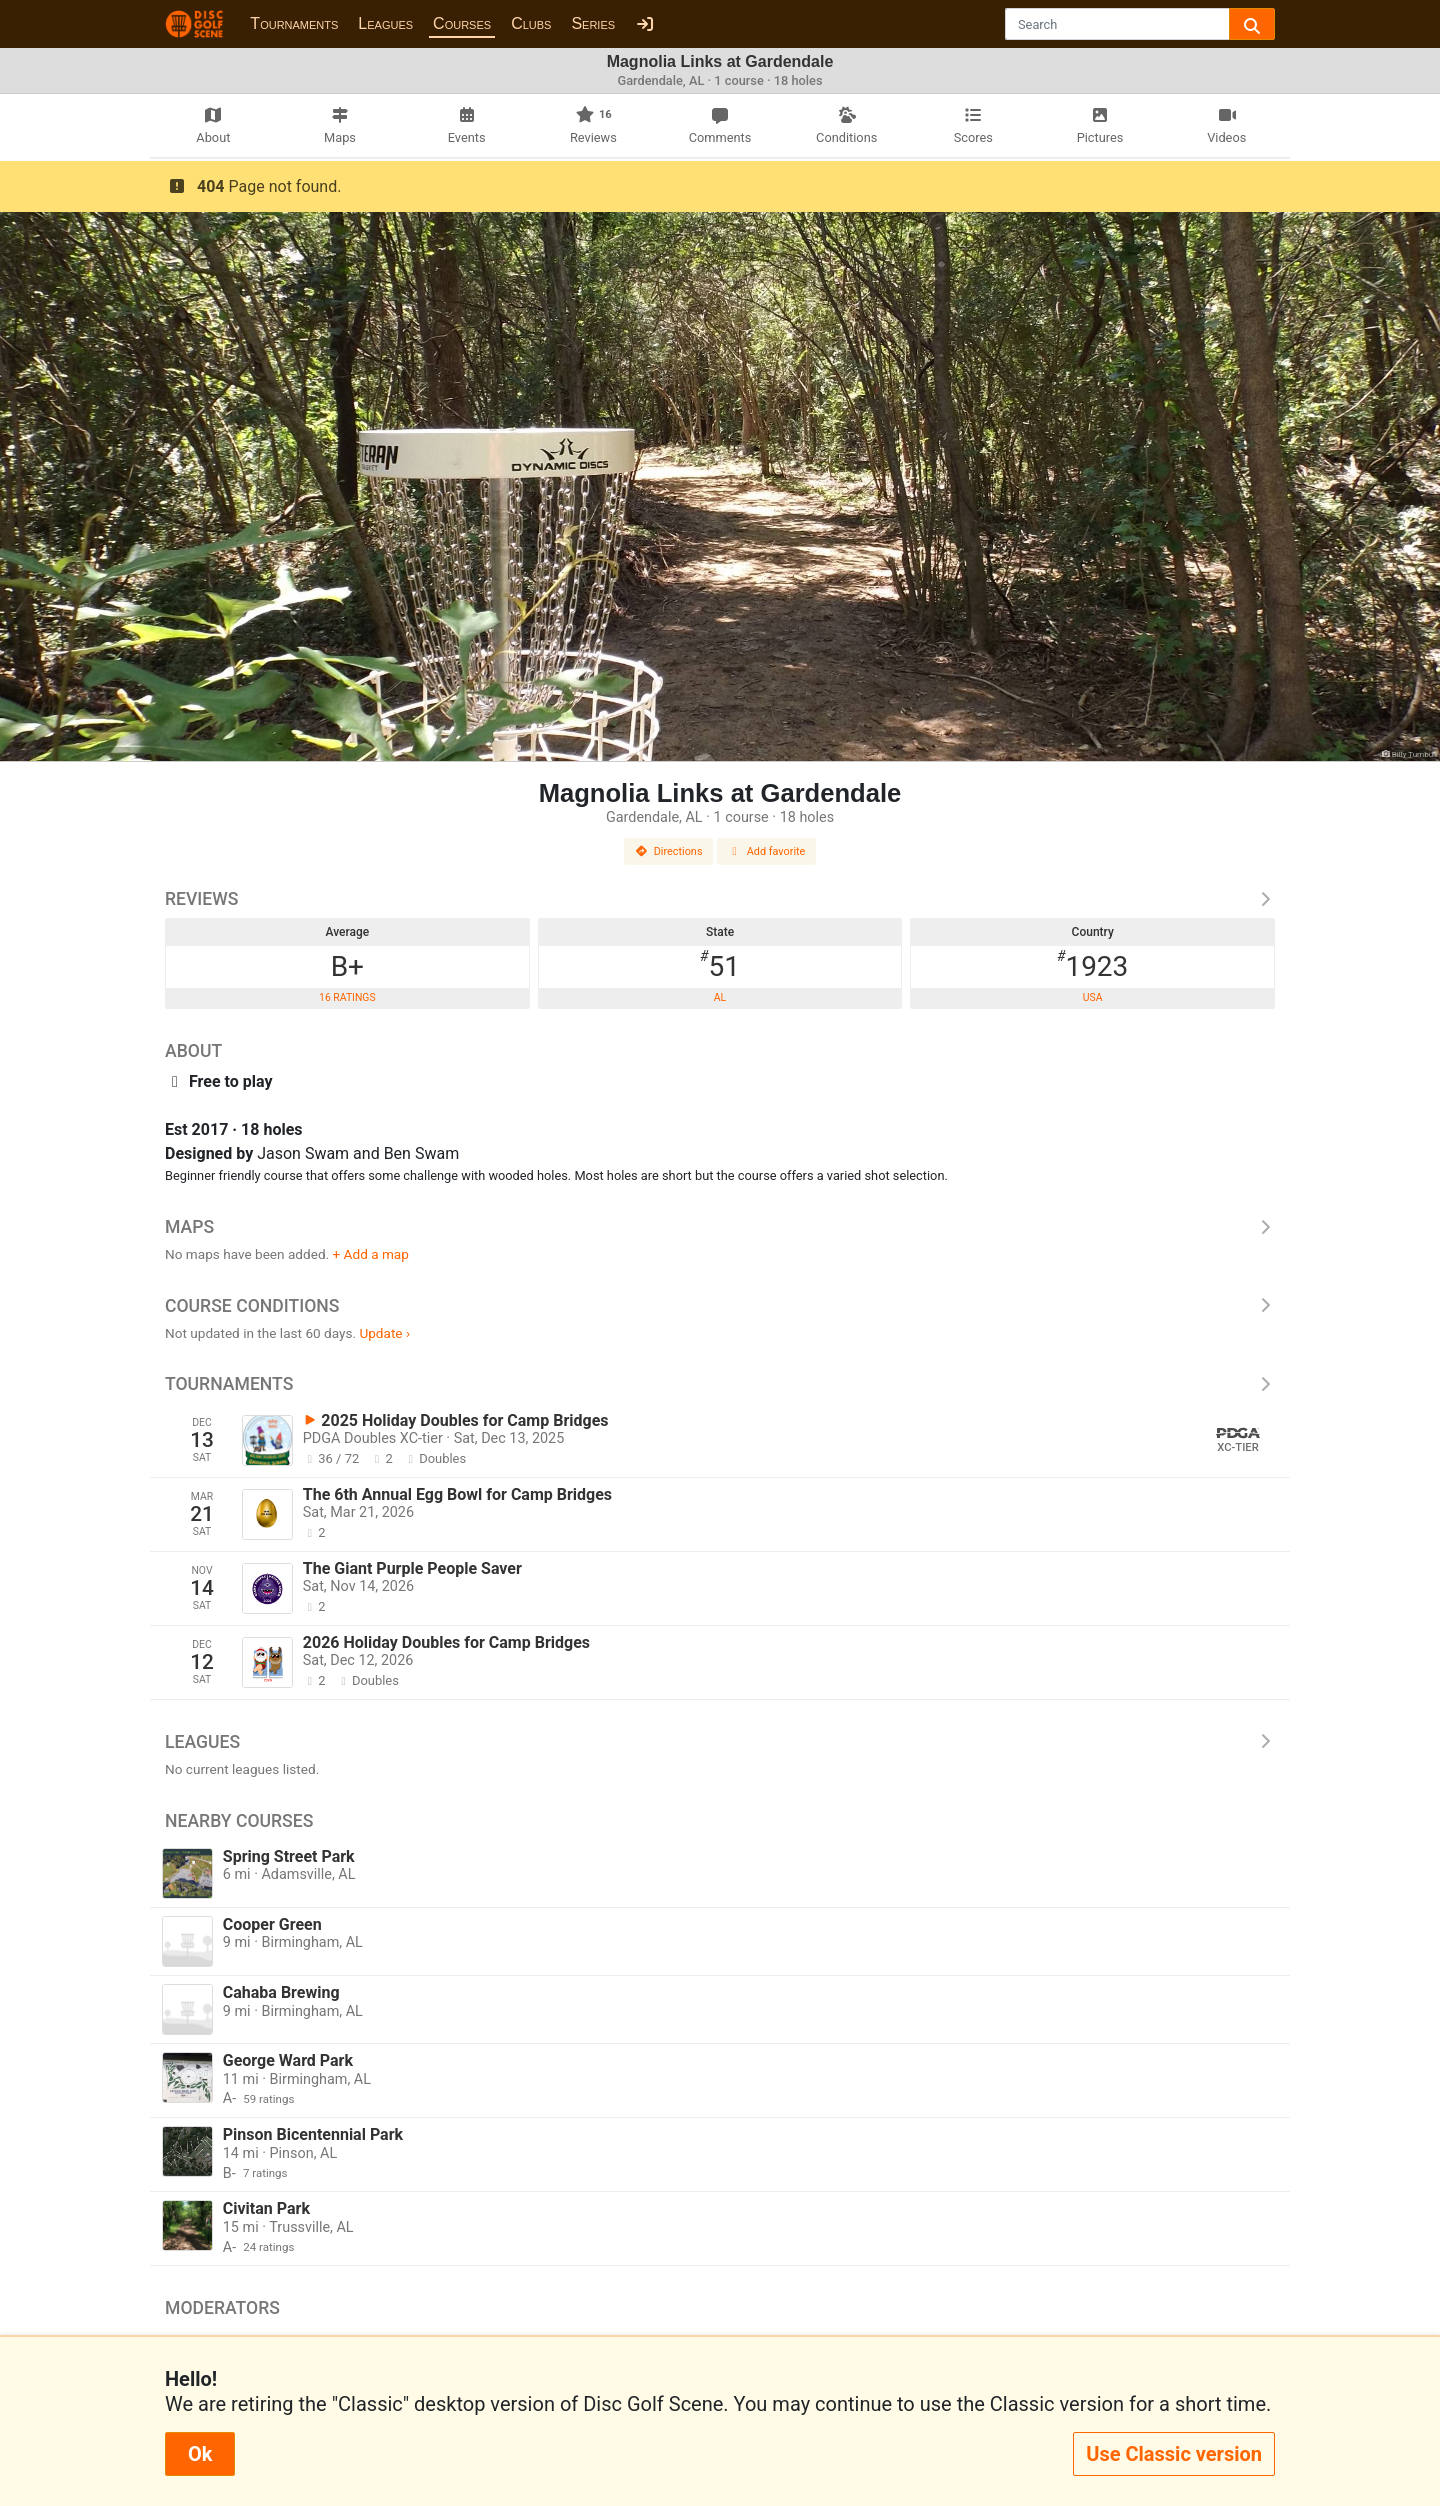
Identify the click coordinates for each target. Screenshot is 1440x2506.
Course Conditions (720, 1306)
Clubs (531, 23)
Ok (200, 2454)
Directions (669, 851)
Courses (462, 23)
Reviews (720, 899)
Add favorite (767, 851)
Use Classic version (1174, 2454)
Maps (720, 1227)
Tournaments (294, 23)
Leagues (385, 23)
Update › (384, 1333)
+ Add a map (371, 1254)
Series (593, 23)
